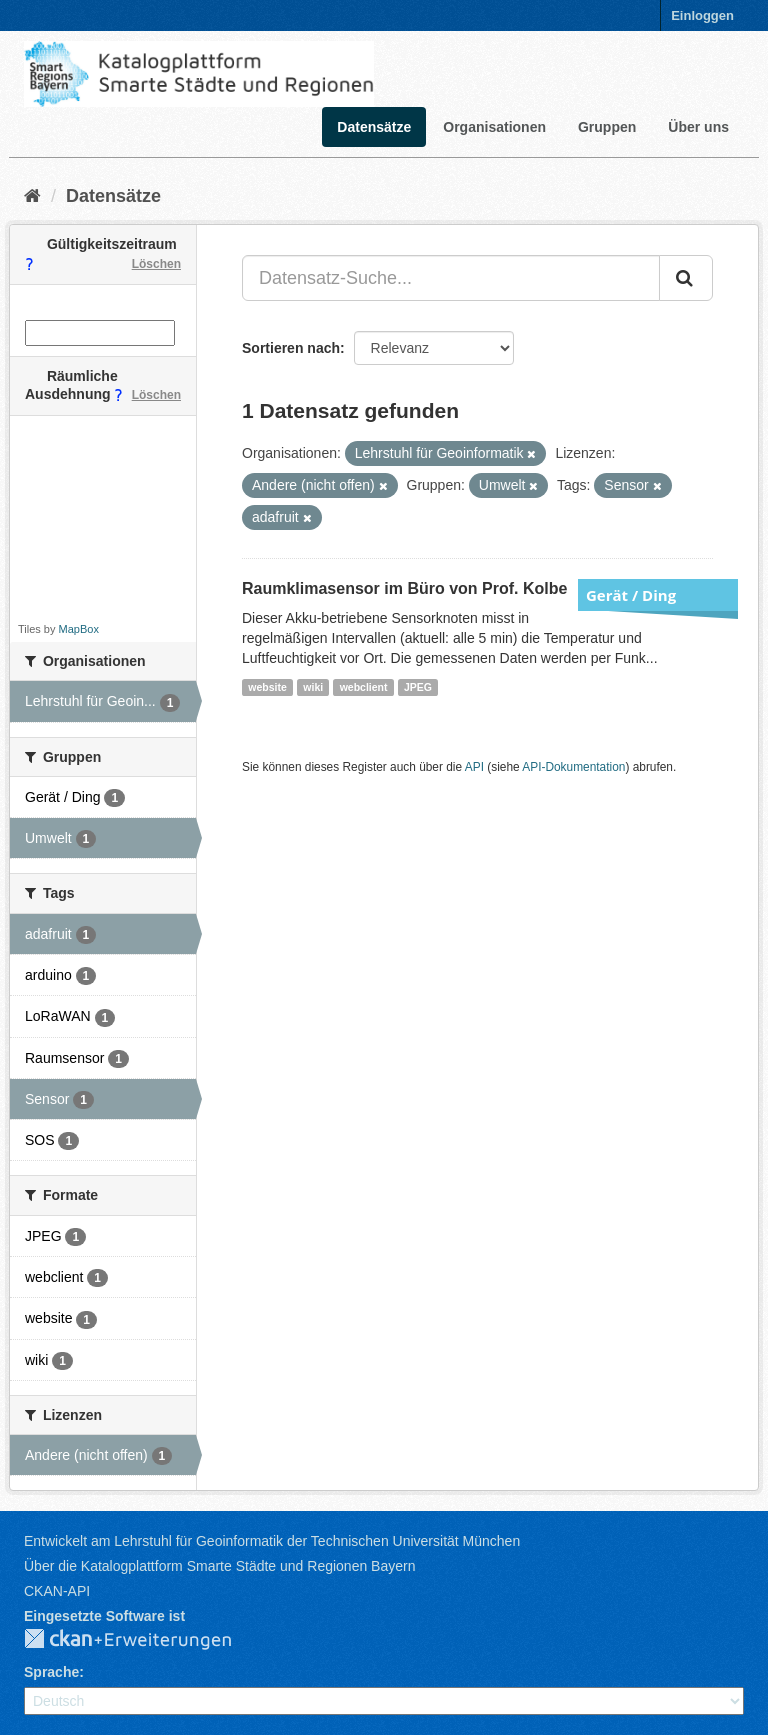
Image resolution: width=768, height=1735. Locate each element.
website (267, 687)
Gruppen (607, 127)
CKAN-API (57, 1591)
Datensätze (374, 127)
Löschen (156, 264)
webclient (364, 687)
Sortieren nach (291, 348)
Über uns (698, 127)
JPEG (418, 687)
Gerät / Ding (631, 595)
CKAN (144, 1640)
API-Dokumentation (573, 767)
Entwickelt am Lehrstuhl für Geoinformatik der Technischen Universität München (272, 1541)
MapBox (79, 629)
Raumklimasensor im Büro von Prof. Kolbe (404, 588)
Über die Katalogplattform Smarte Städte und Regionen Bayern (219, 1566)
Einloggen (702, 15)
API (474, 767)
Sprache (51, 1672)
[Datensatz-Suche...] (451, 278)
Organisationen (494, 127)
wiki (313, 687)
